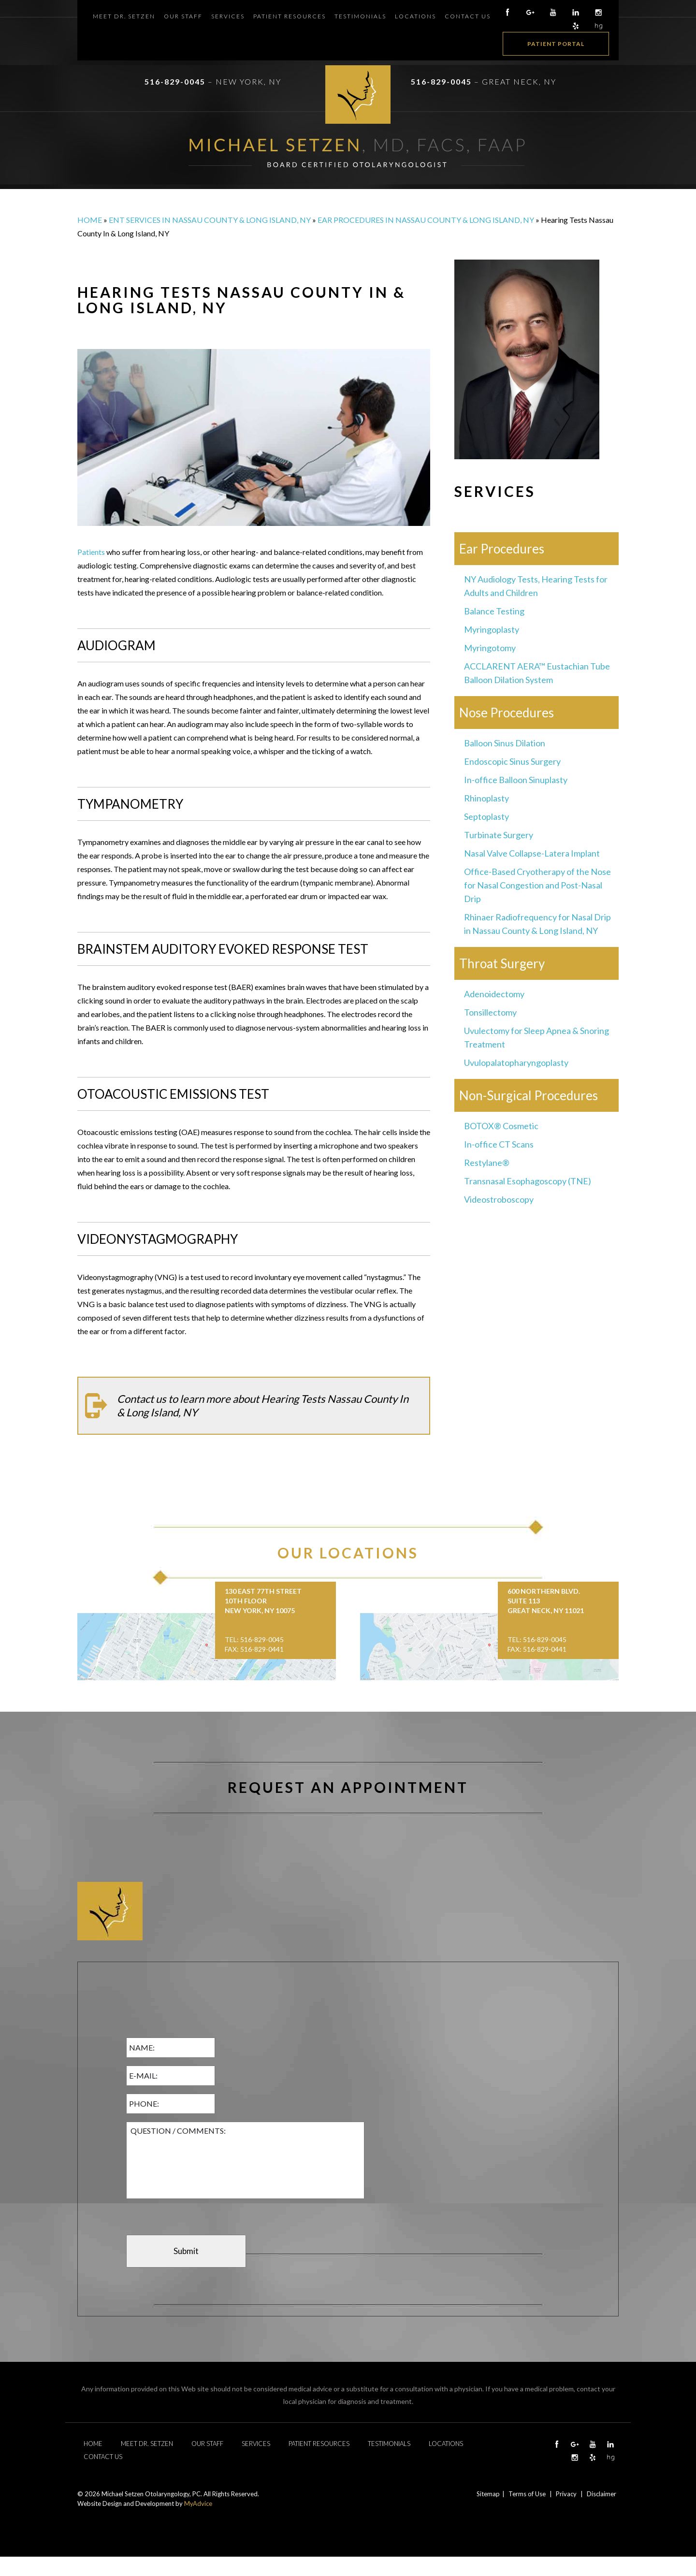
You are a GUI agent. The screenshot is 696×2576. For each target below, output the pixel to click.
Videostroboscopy (499, 1199)
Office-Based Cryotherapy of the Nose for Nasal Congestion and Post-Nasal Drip (537, 885)
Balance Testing (494, 611)
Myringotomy (490, 647)
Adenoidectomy (494, 994)
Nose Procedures (506, 712)
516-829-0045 (175, 81)
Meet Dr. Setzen (124, 16)
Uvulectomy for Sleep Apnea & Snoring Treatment (536, 1037)
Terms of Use (527, 2494)
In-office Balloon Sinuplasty (515, 779)
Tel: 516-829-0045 (254, 1639)
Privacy (566, 2494)
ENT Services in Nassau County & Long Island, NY (210, 219)
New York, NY (248, 81)
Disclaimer (601, 2494)
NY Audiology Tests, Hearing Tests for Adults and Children (536, 586)
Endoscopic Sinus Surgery (512, 761)
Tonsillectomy (490, 1012)
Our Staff (183, 16)
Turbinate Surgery (498, 835)
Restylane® (486, 1162)
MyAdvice (198, 2503)
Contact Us (468, 16)
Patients (91, 551)
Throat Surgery (502, 963)
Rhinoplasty (486, 798)
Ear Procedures (501, 548)
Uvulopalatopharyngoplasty (516, 1062)
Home (89, 219)
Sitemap (488, 2494)
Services (228, 16)
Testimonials (360, 16)
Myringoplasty (491, 629)
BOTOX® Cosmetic (501, 1126)
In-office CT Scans (499, 1144)
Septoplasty (486, 816)
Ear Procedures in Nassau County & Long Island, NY (426, 219)
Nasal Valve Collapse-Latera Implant (532, 853)
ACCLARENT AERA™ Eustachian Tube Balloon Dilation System (537, 673)
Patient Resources (289, 16)
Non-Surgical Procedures (528, 1095)
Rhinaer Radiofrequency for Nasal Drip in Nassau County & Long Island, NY (537, 924)
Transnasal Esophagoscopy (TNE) (527, 1181)
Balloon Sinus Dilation (504, 743)
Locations (415, 16)
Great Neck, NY (519, 81)
